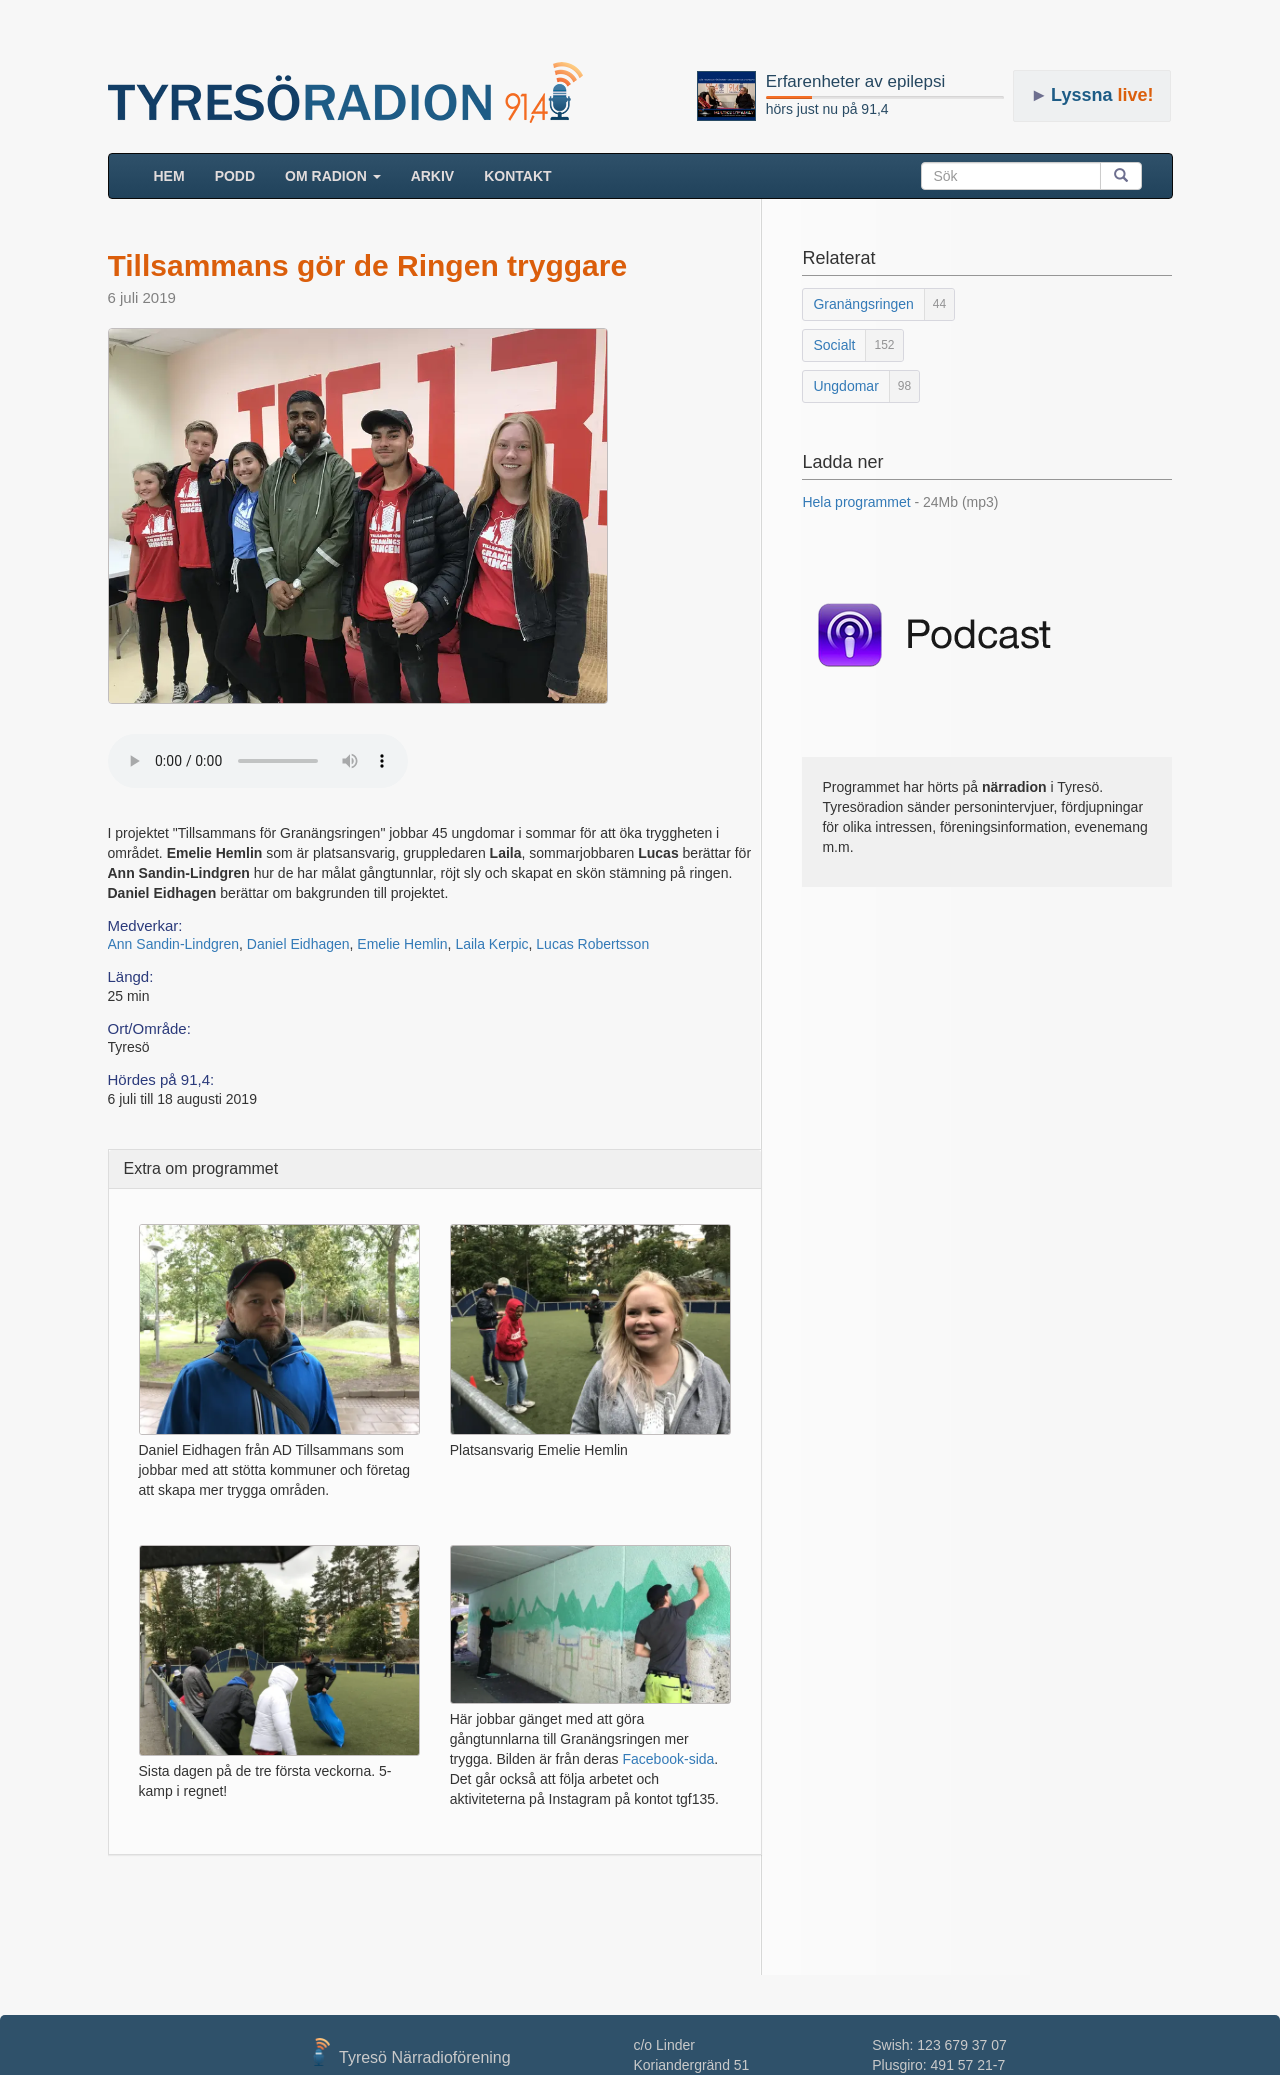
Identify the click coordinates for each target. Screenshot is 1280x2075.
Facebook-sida (668, 1759)
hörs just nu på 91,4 (827, 109)
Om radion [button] (333, 176)
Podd (235, 176)
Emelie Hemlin (402, 944)
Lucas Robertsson (592, 944)
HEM (177, 174)
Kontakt (517, 176)
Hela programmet (900, 502)
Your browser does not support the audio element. (258, 761)
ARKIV (433, 176)
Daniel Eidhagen (298, 944)
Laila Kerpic (491, 944)
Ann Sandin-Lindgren (174, 944)
